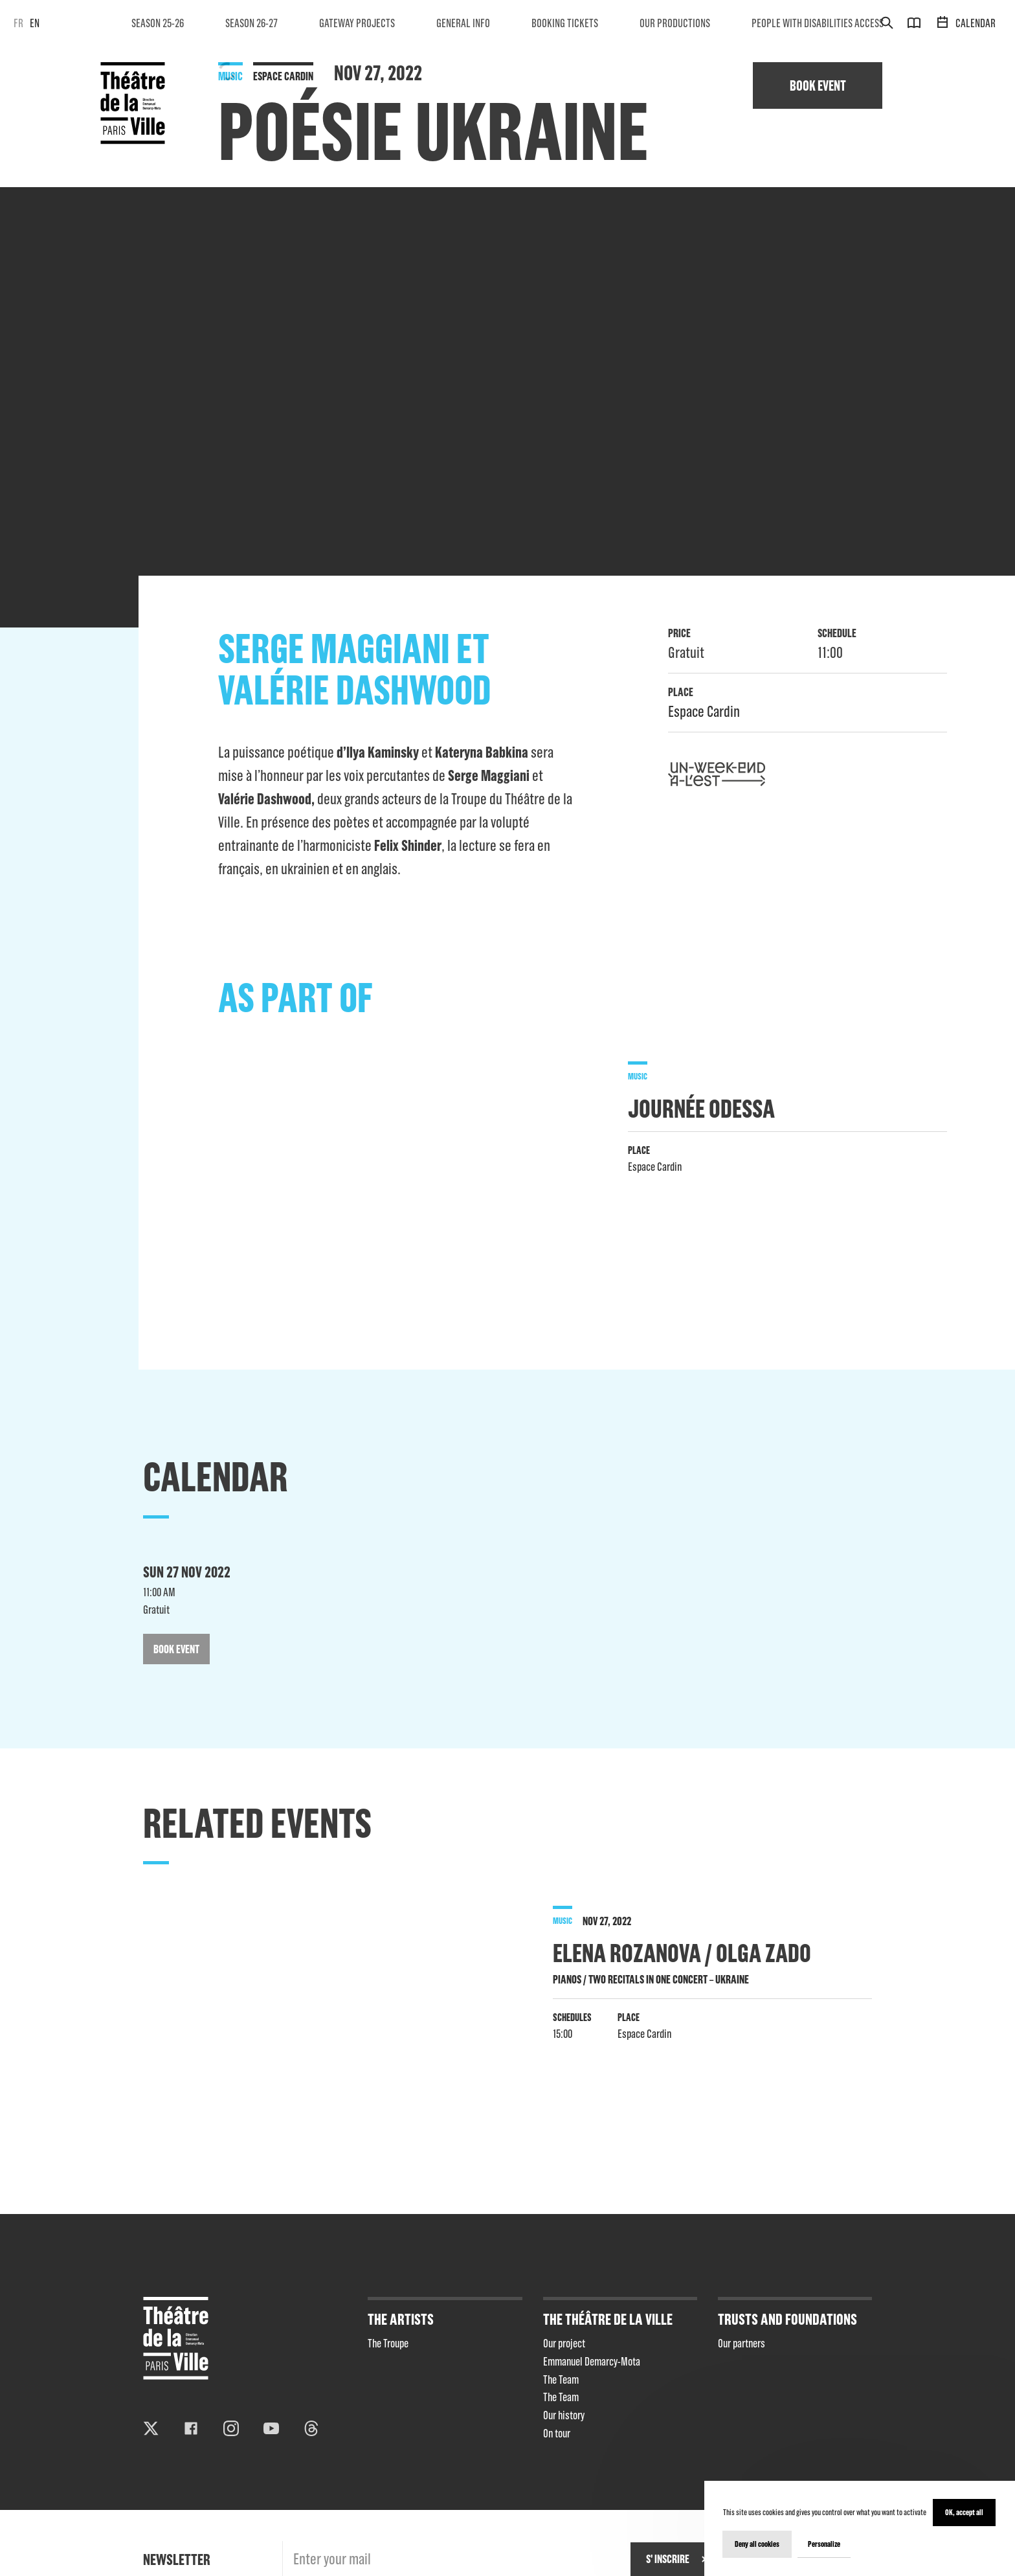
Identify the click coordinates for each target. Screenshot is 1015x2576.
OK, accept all (964, 2512)
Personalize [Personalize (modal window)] (824, 2544)
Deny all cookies (757, 2544)
